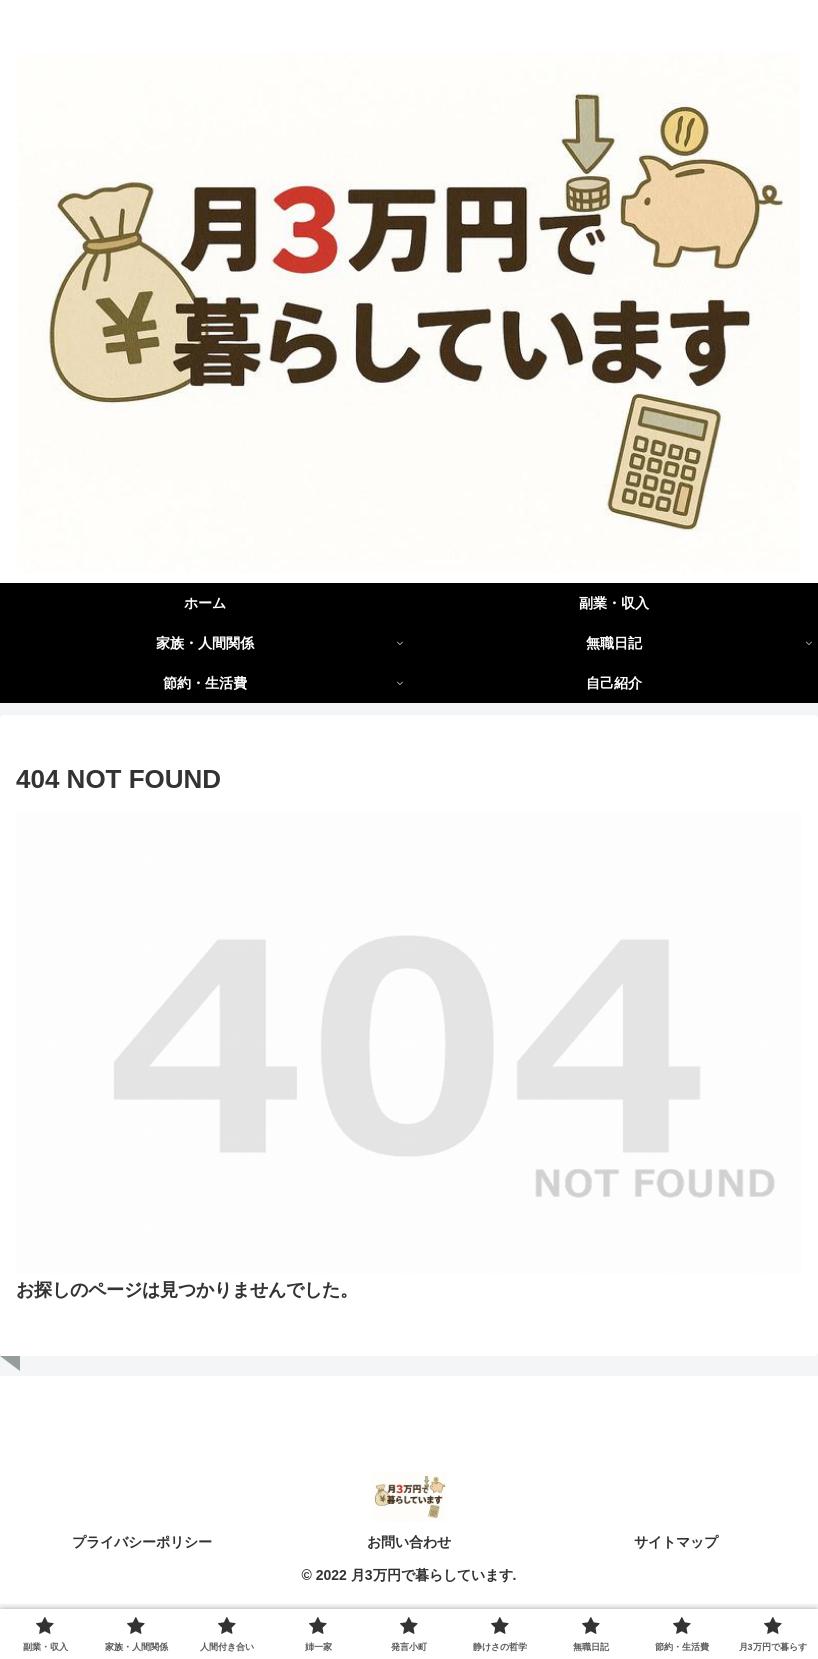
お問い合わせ (409, 1544)
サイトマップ (676, 1544)
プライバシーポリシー (142, 1544)
